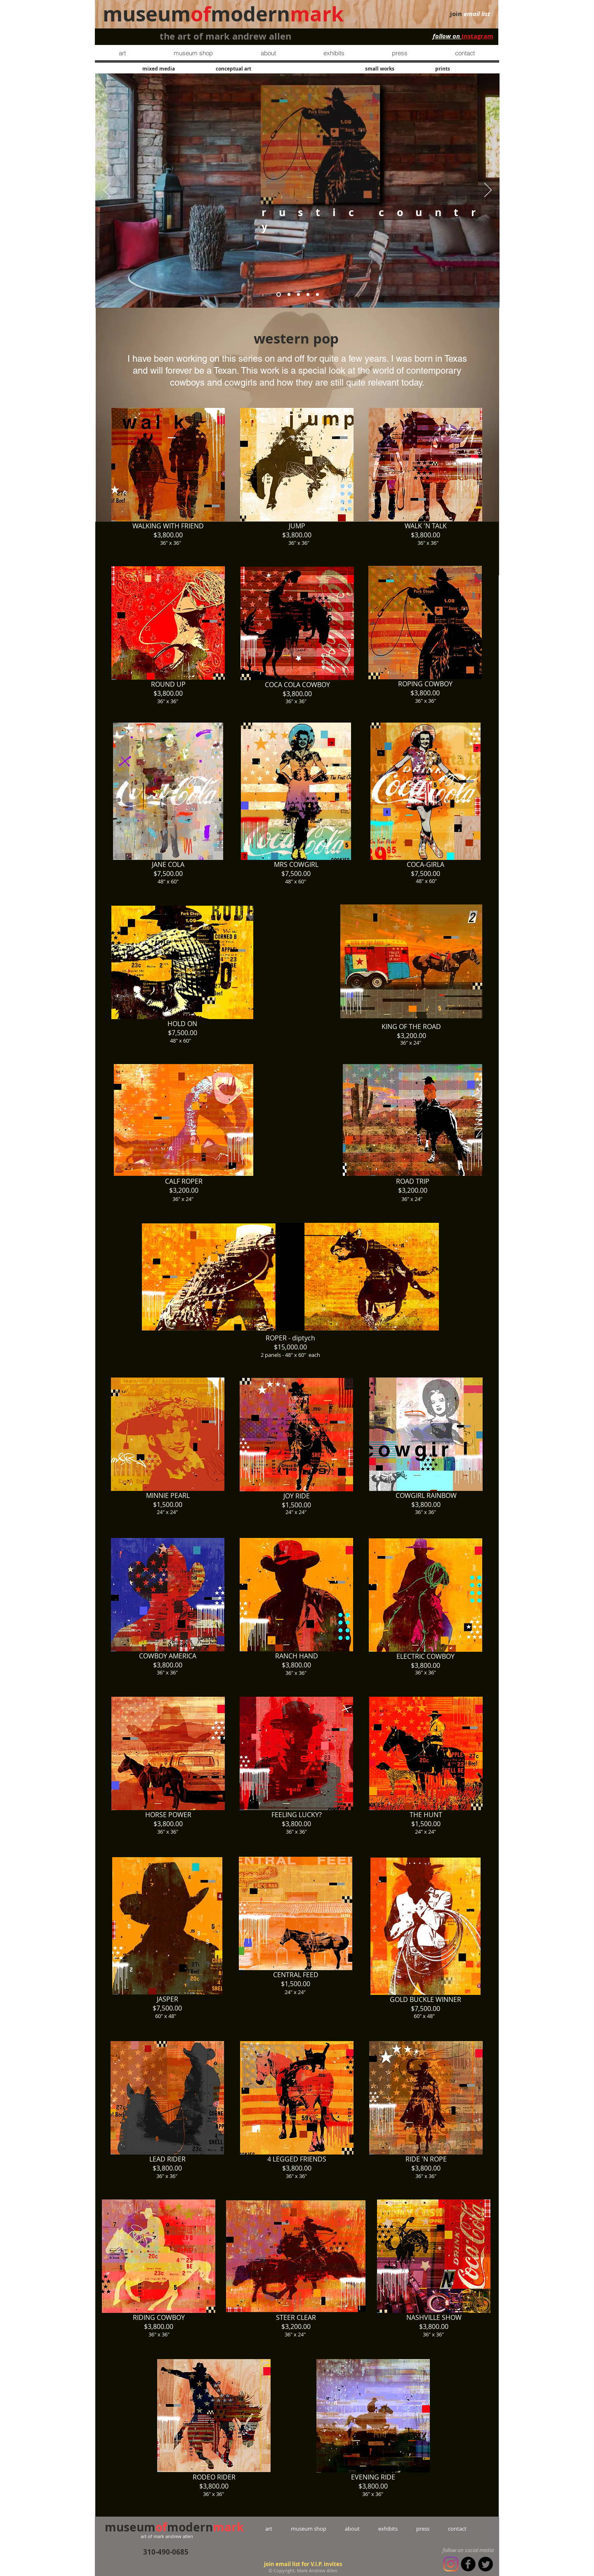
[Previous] (107, 190)
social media (479, 2550)
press (413, 2528)
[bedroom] (289, 294)
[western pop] (317, 294)
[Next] (488, 190)
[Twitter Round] (485, 2564)
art (278, 2528)
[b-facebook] (468, 2564)
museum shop (308, 2528)
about (352, 2528)
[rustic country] (278, 294)
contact (448, 2528)
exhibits (388, 2528)
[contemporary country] (298, 294)
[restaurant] (307, 294)
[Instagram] (450, 2564)
